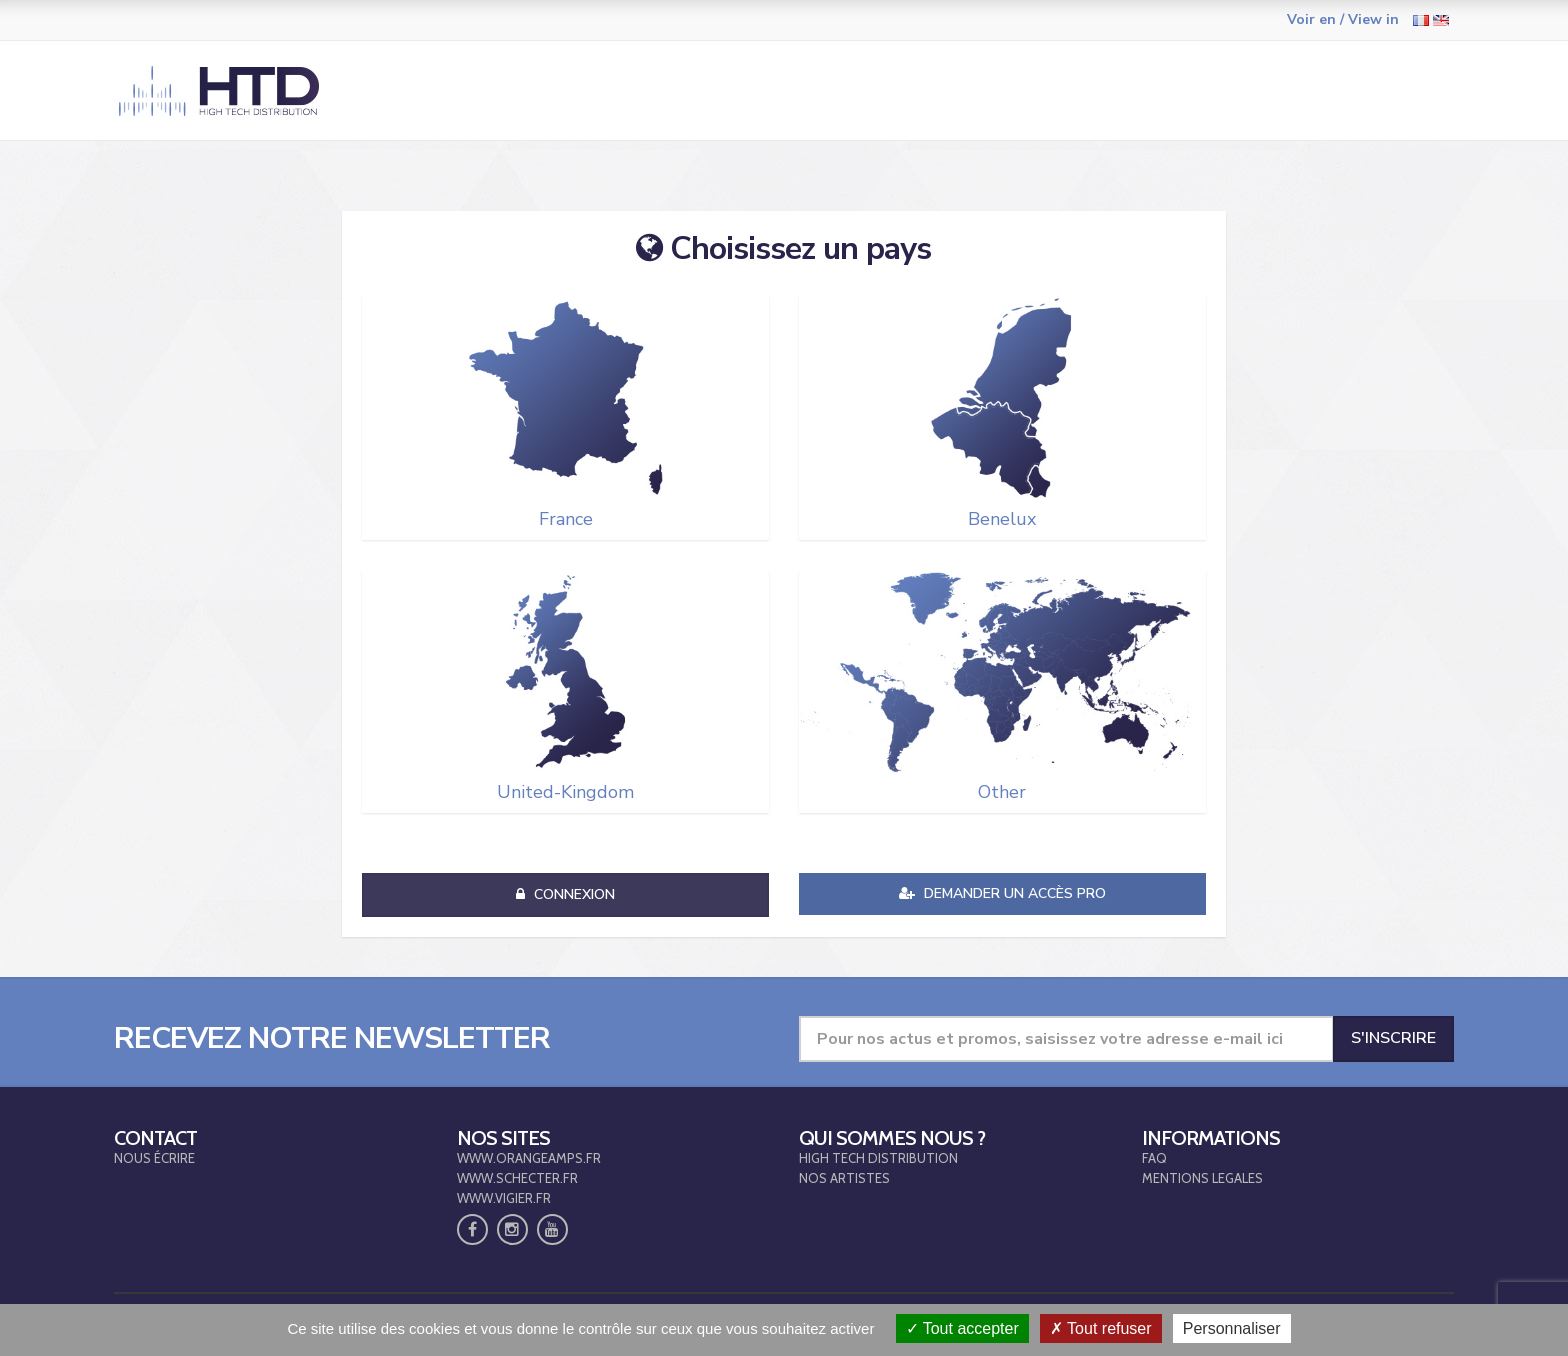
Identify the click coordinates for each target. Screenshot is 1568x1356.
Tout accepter (962, 1328)
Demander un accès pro (1002, 893)
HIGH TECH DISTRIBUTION (878, 1158)
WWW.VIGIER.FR (504, 1198)
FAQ (1154, 1158)
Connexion (565, 894)
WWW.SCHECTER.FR (517, 1178)
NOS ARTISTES (844, 1178)
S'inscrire (1393, 1038)
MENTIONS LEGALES (1202, 1178)
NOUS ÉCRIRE (154, 1158)
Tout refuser (1101, 1328)
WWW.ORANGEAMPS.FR (529, 1158)
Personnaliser (1232, 1328)
